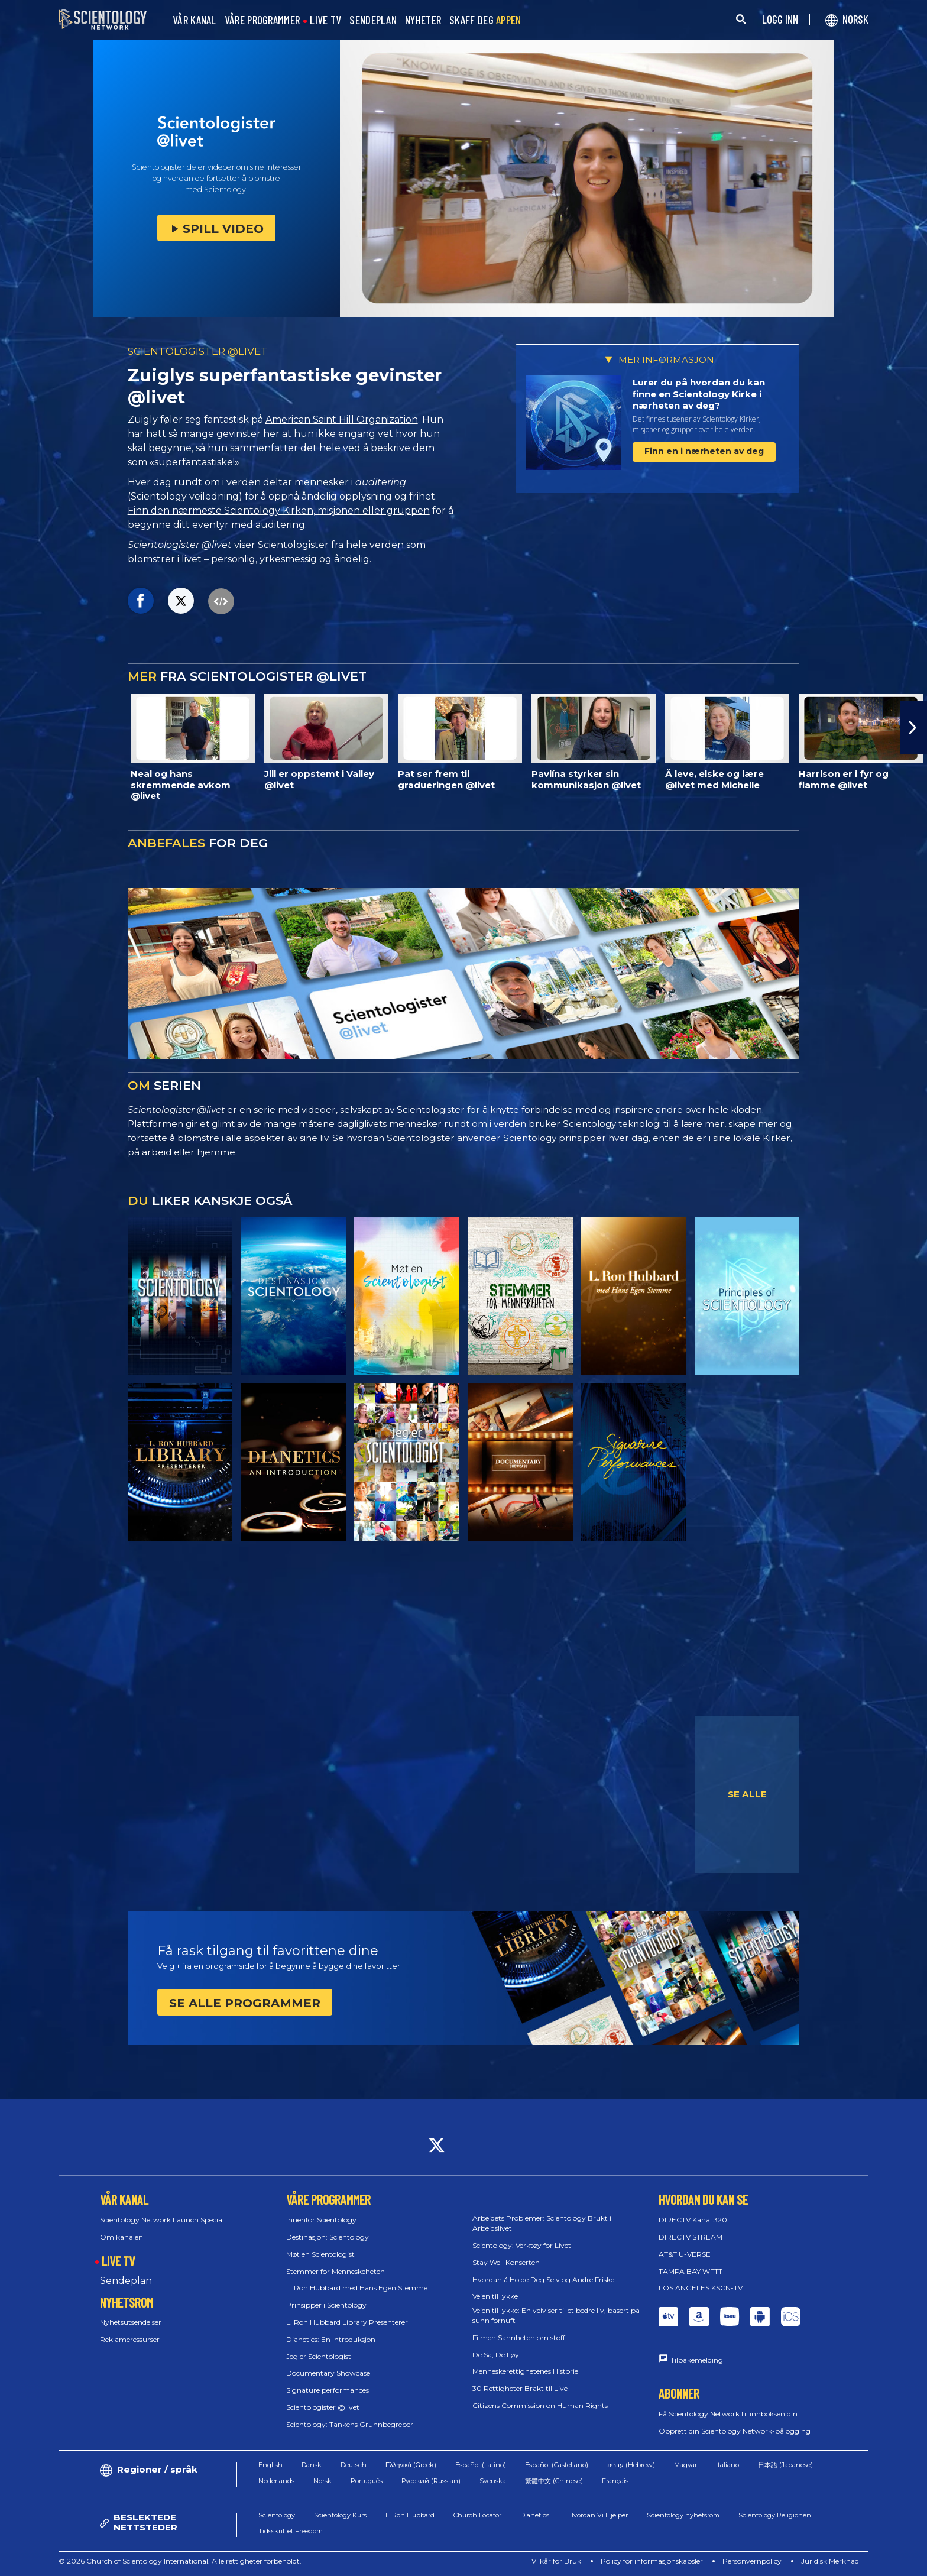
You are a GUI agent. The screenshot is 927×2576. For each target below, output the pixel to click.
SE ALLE (747, 1794)
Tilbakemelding (696, 2359)
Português (367, 2481)
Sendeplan (126, 2280)
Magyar (685, 2465)
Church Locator (477, 2515)
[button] (913, 727)
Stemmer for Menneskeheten (335, 2271)
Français (615, 2481)
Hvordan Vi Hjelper (598, 2515)
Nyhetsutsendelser (130, 2322)
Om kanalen (121, 2236)
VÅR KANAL (194, 20)
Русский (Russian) (431, 2481)
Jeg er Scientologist (318, 2356)
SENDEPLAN (373, 20)
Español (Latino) (480, 2465)
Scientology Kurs (340, 2515)
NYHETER (423, 20)
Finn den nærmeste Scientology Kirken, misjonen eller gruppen (279, 510)
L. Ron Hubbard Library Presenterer (347, 2322)
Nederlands (276, 2481)
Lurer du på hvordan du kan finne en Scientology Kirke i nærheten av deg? (699, 394)
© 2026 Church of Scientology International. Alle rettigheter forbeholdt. (180, 2560)
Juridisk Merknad (830, 2560)
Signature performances (327, 2390)
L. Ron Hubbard (410, 2515)
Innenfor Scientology (321, 2219)
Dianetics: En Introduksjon (330, 2339)
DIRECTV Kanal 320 (693, 2219)
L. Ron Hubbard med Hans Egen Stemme (356, 2287)
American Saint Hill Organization (341, 419)
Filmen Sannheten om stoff (518, 2337)
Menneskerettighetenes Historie (525, 2371)
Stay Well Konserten (506, 2262)
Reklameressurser (130, 2339)
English (270, 2465)
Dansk (312, 2465)
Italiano (727, 2465)
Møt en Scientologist (320, 2254)
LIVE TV (325, 20)
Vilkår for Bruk (556, 2560)
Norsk (322, 2481)
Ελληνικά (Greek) (410, 2465)
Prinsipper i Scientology (326, 2304)
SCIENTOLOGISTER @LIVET (198, 351)
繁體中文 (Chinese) (554, 2481)
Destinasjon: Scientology (327, 2236)
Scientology (276, 2515)
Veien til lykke (495, 2296)
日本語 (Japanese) (785, 2465)
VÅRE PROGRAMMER (262, 20)
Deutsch (354, 2465)
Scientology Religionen (774, 2515)
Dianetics (534, 2515)
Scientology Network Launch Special (162, 2219)
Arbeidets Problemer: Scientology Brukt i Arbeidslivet (541, 2223)
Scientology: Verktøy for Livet (521, 2245)
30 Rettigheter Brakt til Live (520, 2388)
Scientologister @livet (322, 2407)
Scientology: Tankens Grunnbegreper (349, 2424)
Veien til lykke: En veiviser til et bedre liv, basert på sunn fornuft (556, 2315)
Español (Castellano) (556, 2465)
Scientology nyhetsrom (683, 2515)
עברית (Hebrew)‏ (631, 2465)
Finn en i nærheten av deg (704, 451)
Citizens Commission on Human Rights (540, 2405)
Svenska (492, 2481)
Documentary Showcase (328, 2372)
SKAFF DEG (485, 20)
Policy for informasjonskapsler (652, 2560)
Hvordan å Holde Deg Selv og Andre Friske (543, 2279)
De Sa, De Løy (495, 2354)
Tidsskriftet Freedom (290, 2531)
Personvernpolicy (752, 2560)
